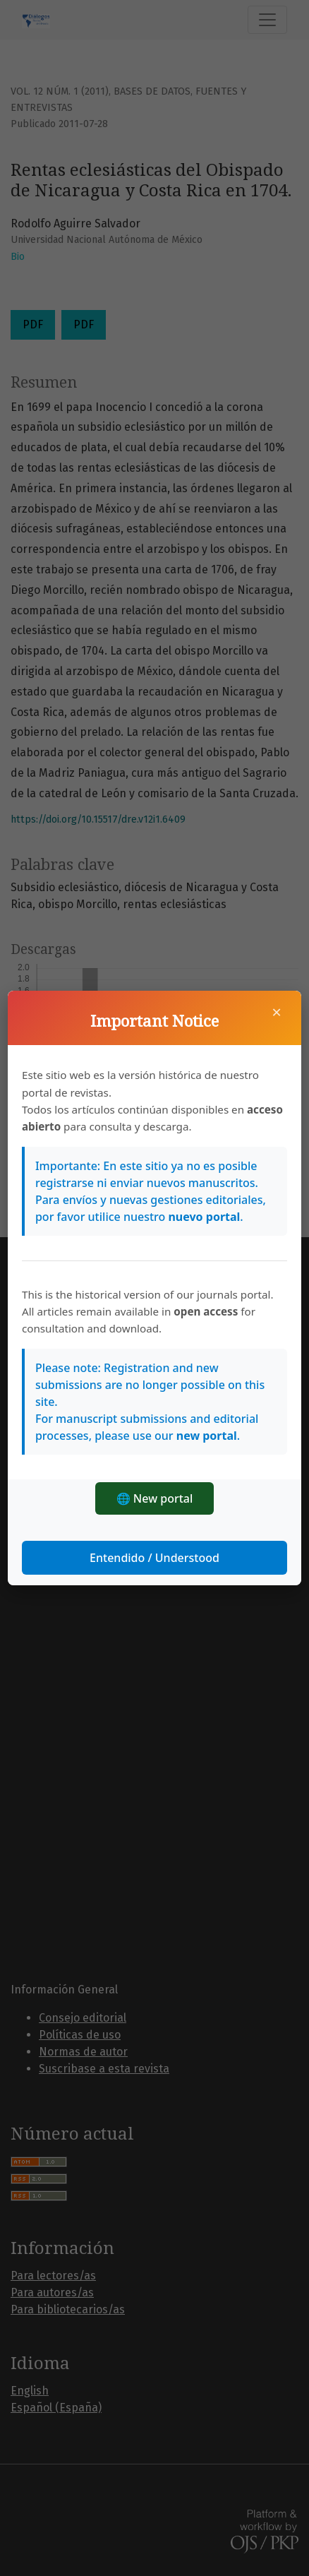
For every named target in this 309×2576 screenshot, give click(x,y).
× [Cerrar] (276, 1011)
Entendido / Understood (154, 1558)
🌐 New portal (154, 1498)
